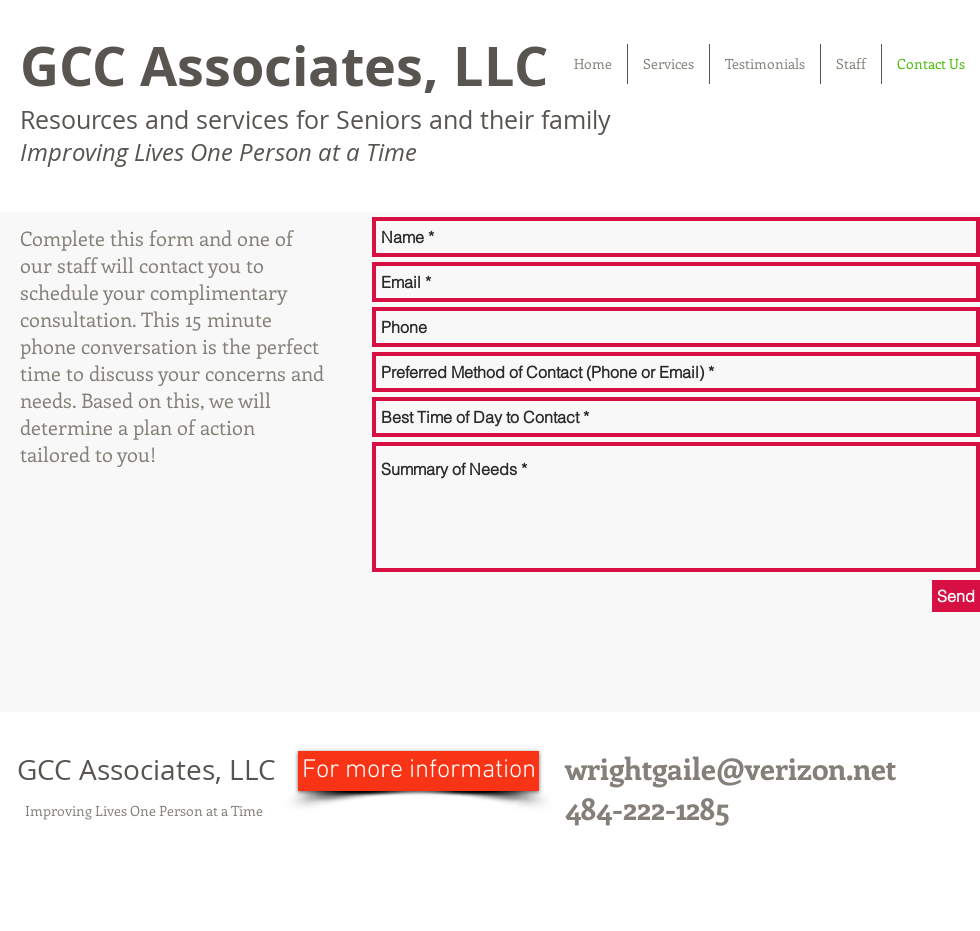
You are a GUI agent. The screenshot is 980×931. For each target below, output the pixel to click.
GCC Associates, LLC (284, 65)
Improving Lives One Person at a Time (144, 810)
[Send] (956, 596)
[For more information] (418, 771)
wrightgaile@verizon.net (730, 768)
